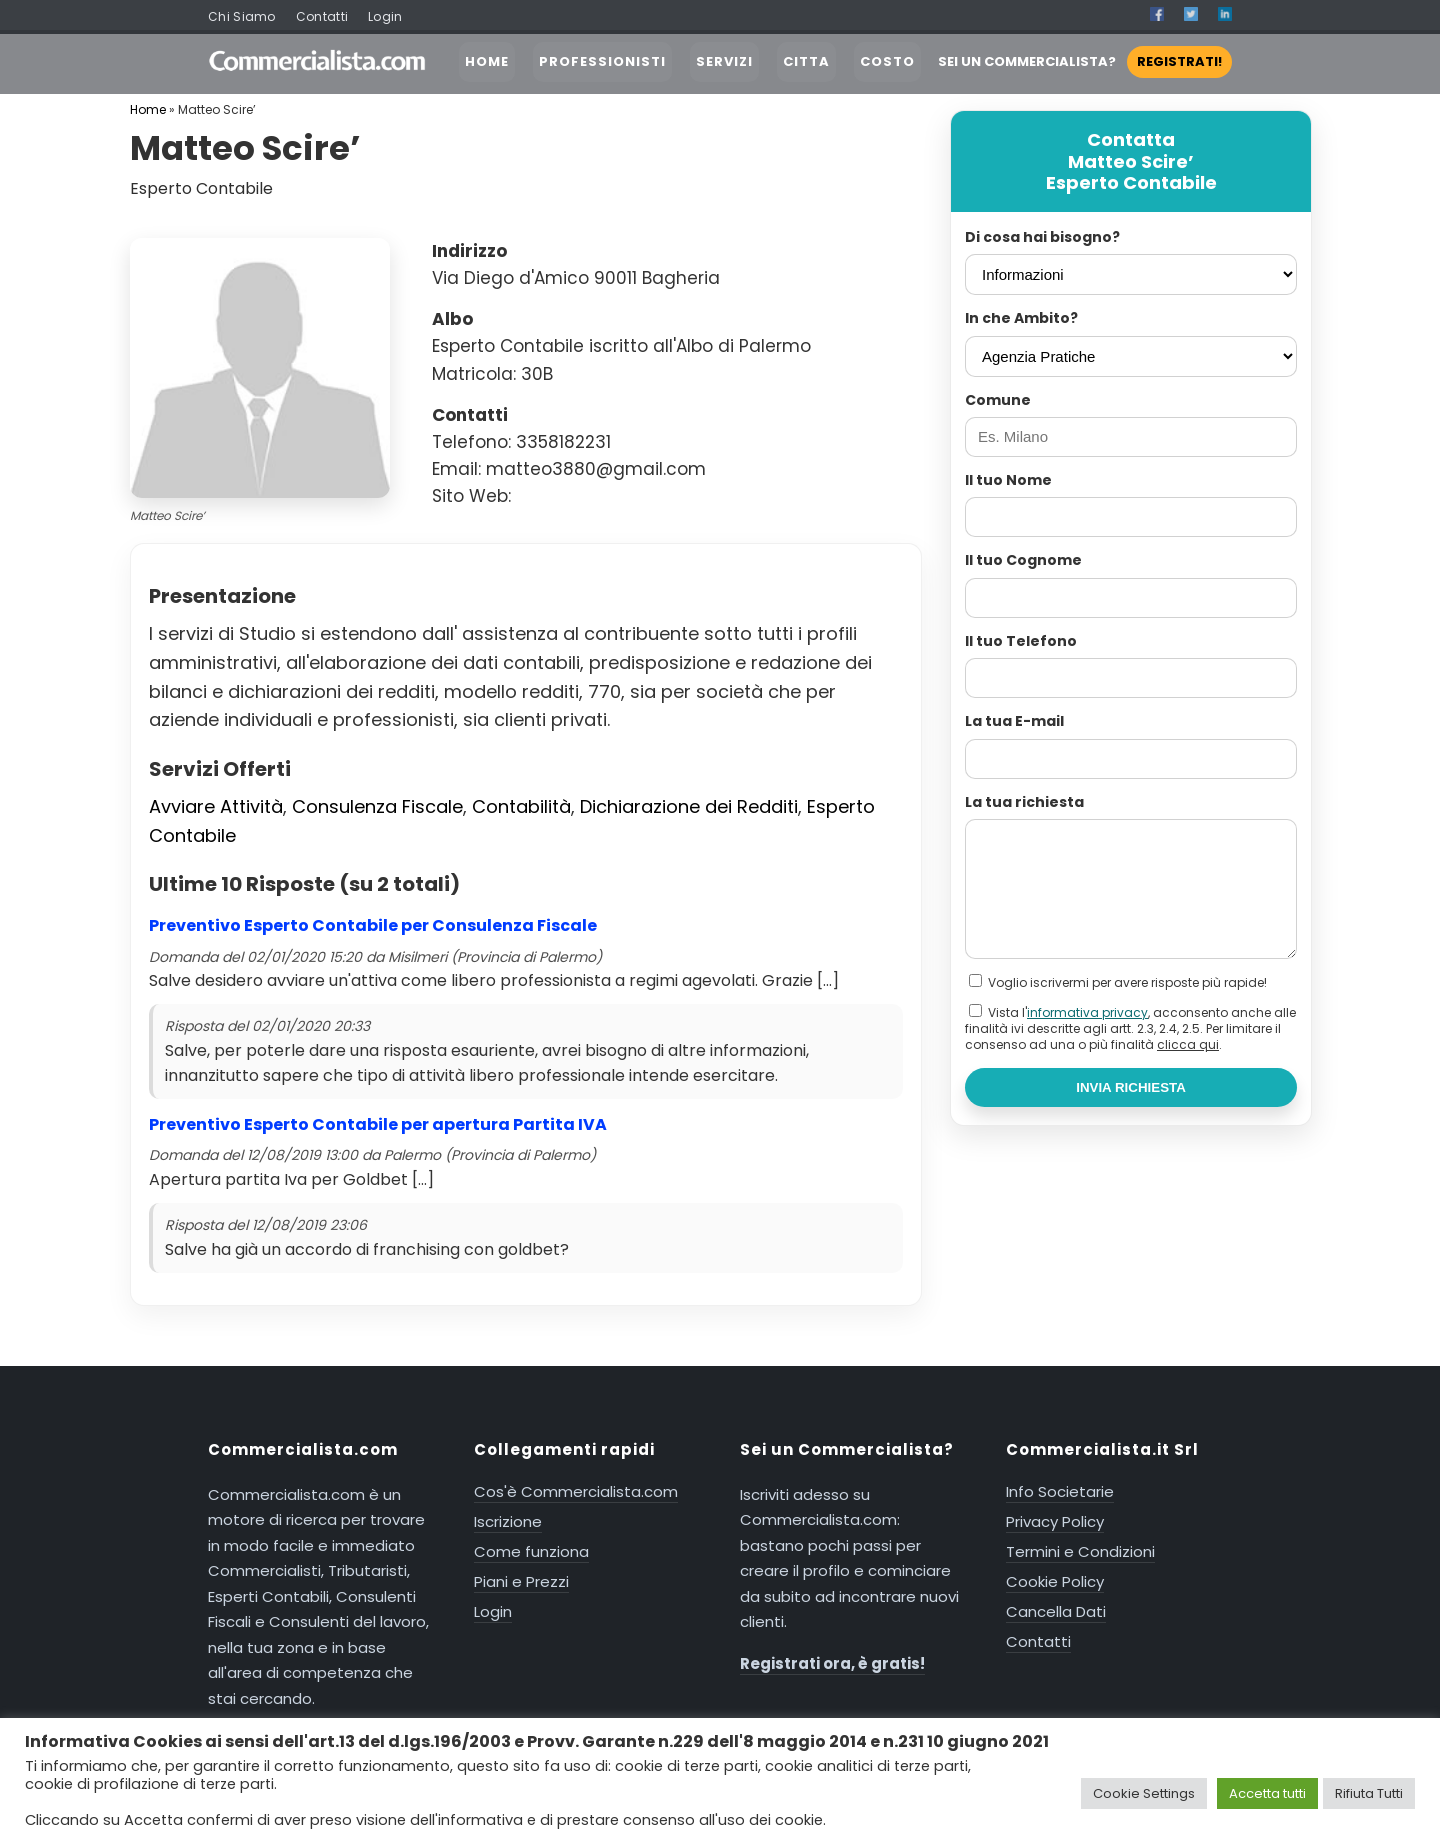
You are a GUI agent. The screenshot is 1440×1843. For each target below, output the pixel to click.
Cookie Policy (1055, 1581)
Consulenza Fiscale (377, 806)
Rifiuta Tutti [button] (1369, 1793)
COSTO (887, 61)
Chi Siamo (242, 16)
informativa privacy (1087, 1012)
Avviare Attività (216, 806)
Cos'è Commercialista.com (576, 1491)
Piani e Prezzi (521, 1581)
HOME (487, 61)
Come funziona (531, 1551)
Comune (998, 400)
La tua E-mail (1014, 721)
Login (385, 16)
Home (148, 109)
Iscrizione (508, 1521)
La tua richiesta (1024, 802)
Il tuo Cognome (1023, 560)
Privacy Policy (1055, 1521)
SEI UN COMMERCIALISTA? (1085, 61)
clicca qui (1188, 1044)
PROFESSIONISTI (602, 61)
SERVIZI (724, 61)
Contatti (322, 16)
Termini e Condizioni (1080, 1551)
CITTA (806, 61)
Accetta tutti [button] (1267, 1793)
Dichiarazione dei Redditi (689, 806)
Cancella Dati (1056, 1611)
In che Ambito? (1021, 318)
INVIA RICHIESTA (1131, 1087)
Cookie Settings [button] (1144, 1793)
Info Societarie (1060, 1491)
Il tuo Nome (1008, 480)
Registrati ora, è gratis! (832, 1663)
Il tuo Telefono (1021, 641)
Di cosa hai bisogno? (1042, 237)
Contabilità (521, 806)
